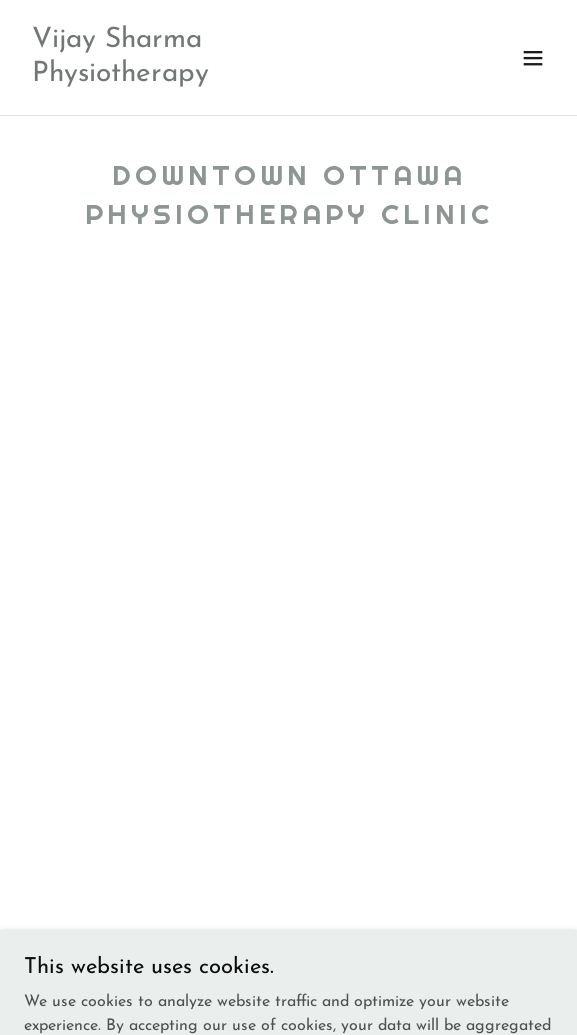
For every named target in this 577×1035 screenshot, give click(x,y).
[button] (533, 58)
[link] (209, 77)
